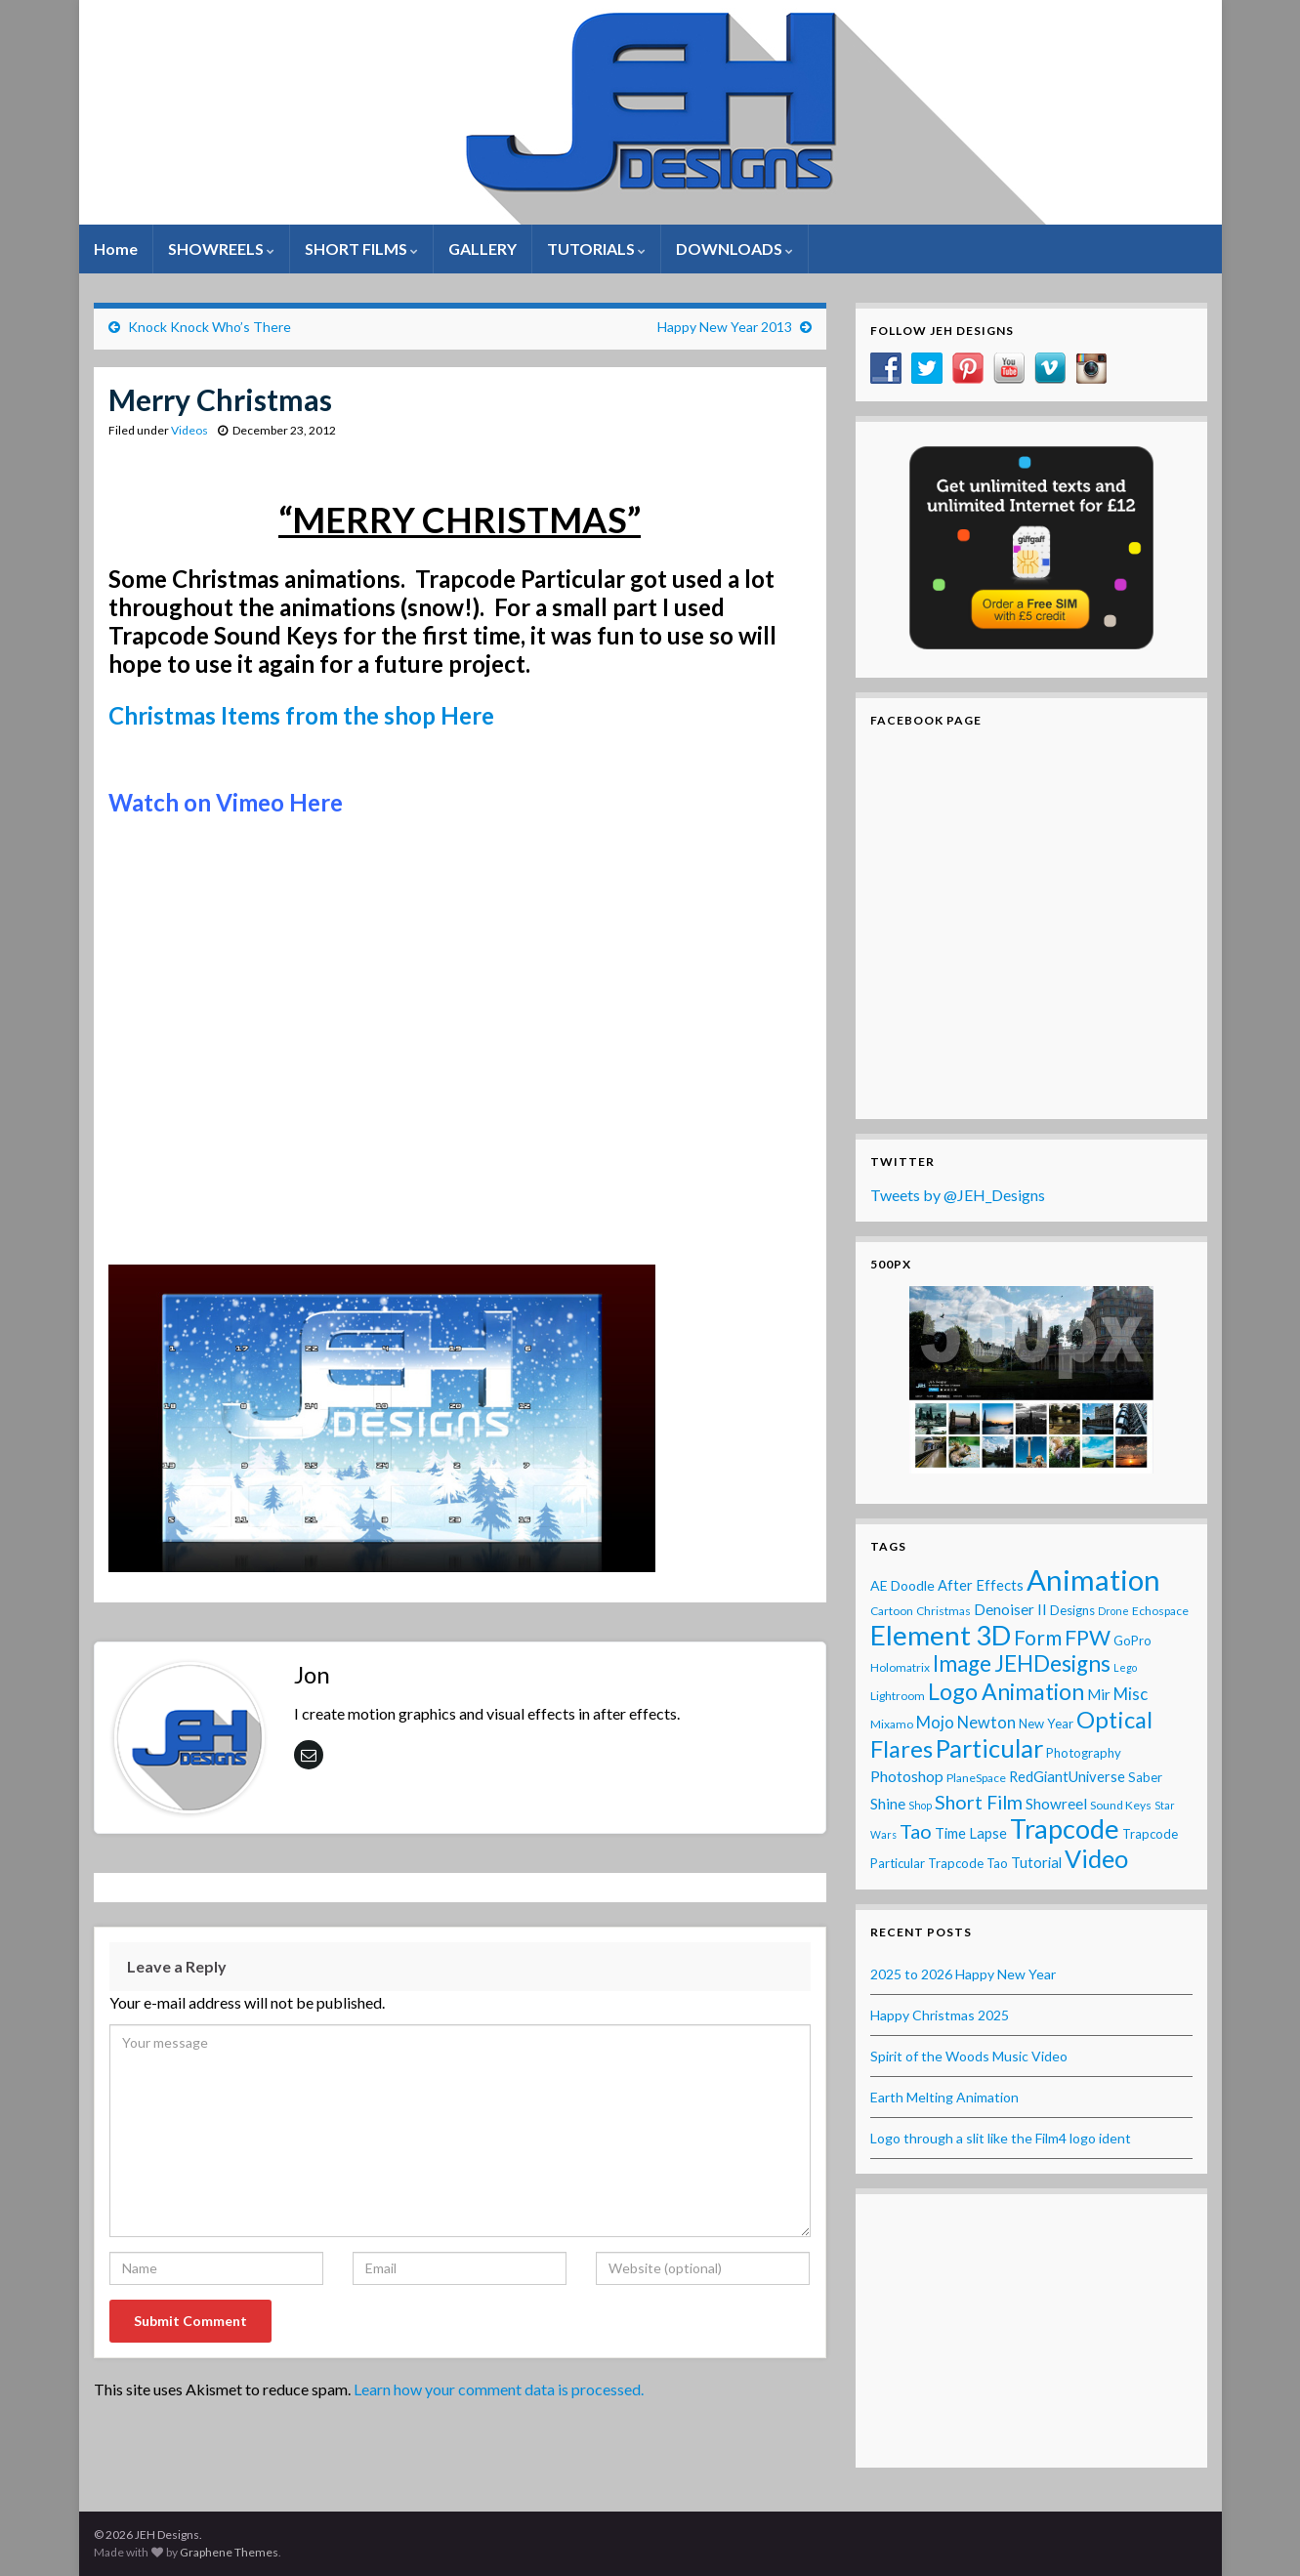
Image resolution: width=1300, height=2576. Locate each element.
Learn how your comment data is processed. (499, 2389)
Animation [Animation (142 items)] (1093, 1579)
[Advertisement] (1031, 2331)
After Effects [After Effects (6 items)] (981, 1585)
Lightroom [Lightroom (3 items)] (897, 1695)
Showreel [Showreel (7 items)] (1056, 1803)
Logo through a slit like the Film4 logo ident (1000, 2138)
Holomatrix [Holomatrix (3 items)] (900, 1667)
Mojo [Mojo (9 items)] (935, 1722)
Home (116, 248)
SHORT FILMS (361, 248)
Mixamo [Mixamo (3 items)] (891, 1724)
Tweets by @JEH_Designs (957, 1194)
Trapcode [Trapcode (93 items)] (1064, 1828)
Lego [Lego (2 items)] (1125, 1667)
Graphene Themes (229, 2552)
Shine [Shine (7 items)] (887, 1803)
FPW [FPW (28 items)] (1088, 1637)
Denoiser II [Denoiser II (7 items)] (1010, 1609)
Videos (189, 430)
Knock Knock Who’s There (209, 326)
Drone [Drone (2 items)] (1113, 1610)
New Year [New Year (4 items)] (1046, 1723)
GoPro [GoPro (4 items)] (1132, 1640)
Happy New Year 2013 (724, 326)
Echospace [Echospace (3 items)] (1160, 1610)
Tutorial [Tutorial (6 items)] (1036, 1862)
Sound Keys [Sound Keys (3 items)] (1121, 1805)
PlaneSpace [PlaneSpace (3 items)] (976, 1777)
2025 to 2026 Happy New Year (963, 1974)
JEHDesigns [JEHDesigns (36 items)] (1052, 1663)
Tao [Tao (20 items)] (916, 1831)
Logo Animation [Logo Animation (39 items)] (1006, 1691)
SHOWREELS (221, 248)
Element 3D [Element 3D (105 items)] (940, 1634)
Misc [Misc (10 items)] (1130, 1693)
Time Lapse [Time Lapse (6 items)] (971, 1833)
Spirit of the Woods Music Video (969, 2056)
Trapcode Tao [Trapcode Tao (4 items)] (968, 1863)
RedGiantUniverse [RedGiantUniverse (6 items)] (1067, 1776)
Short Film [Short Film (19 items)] (979, 1801)
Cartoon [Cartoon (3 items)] (891, 1610)
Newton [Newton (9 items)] (986, 1722)
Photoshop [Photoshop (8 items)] (907, 1775)
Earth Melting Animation (944, 2097)
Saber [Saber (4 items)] (1145, 1777)
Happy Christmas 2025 (939, 2015)
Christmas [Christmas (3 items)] (943, 1610)
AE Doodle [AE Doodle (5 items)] (902, 1585)
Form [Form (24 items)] (1038, 1637)
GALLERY (482, 248)
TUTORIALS (596, 248)
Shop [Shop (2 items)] (920, 1805)
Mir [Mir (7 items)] (1099, 1694)
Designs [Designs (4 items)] (1072, 1610)
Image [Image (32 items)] (962, 1663)
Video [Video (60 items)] (1096, 1858)
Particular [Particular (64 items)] (989, 1748)
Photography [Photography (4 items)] (1083, 1753)
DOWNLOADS (734, 248)
